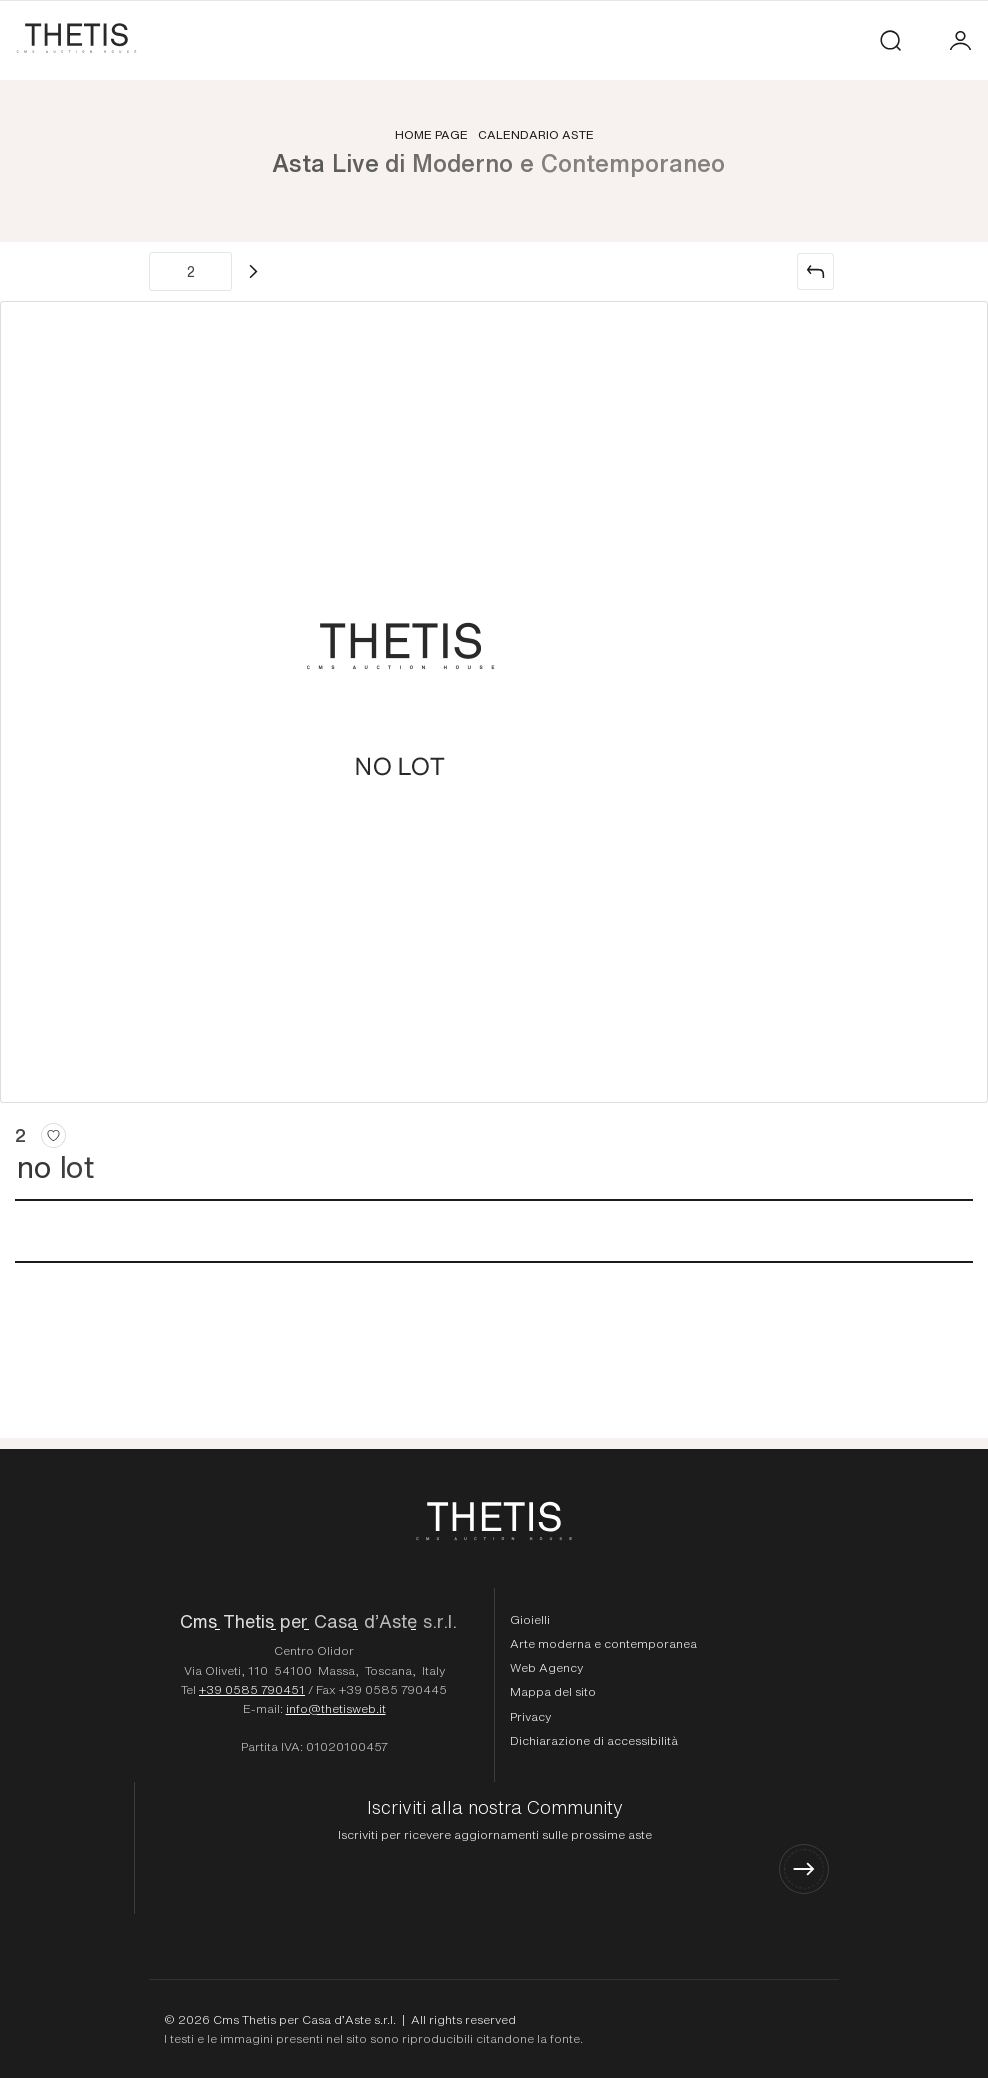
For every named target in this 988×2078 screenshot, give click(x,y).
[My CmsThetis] (960, 40)
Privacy (530, 1716)
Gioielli (530, 1619)
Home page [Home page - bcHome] (431, 134)
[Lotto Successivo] (253, 271)
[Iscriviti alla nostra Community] (494, 1845)
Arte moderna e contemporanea (603, 1643)
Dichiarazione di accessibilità (594, 1740)
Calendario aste (536, 134)
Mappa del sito (553, 1691)
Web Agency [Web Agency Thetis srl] (546, 1667)
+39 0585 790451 (252, 1689)
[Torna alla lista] (815, 271)
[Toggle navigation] (925, 40)
